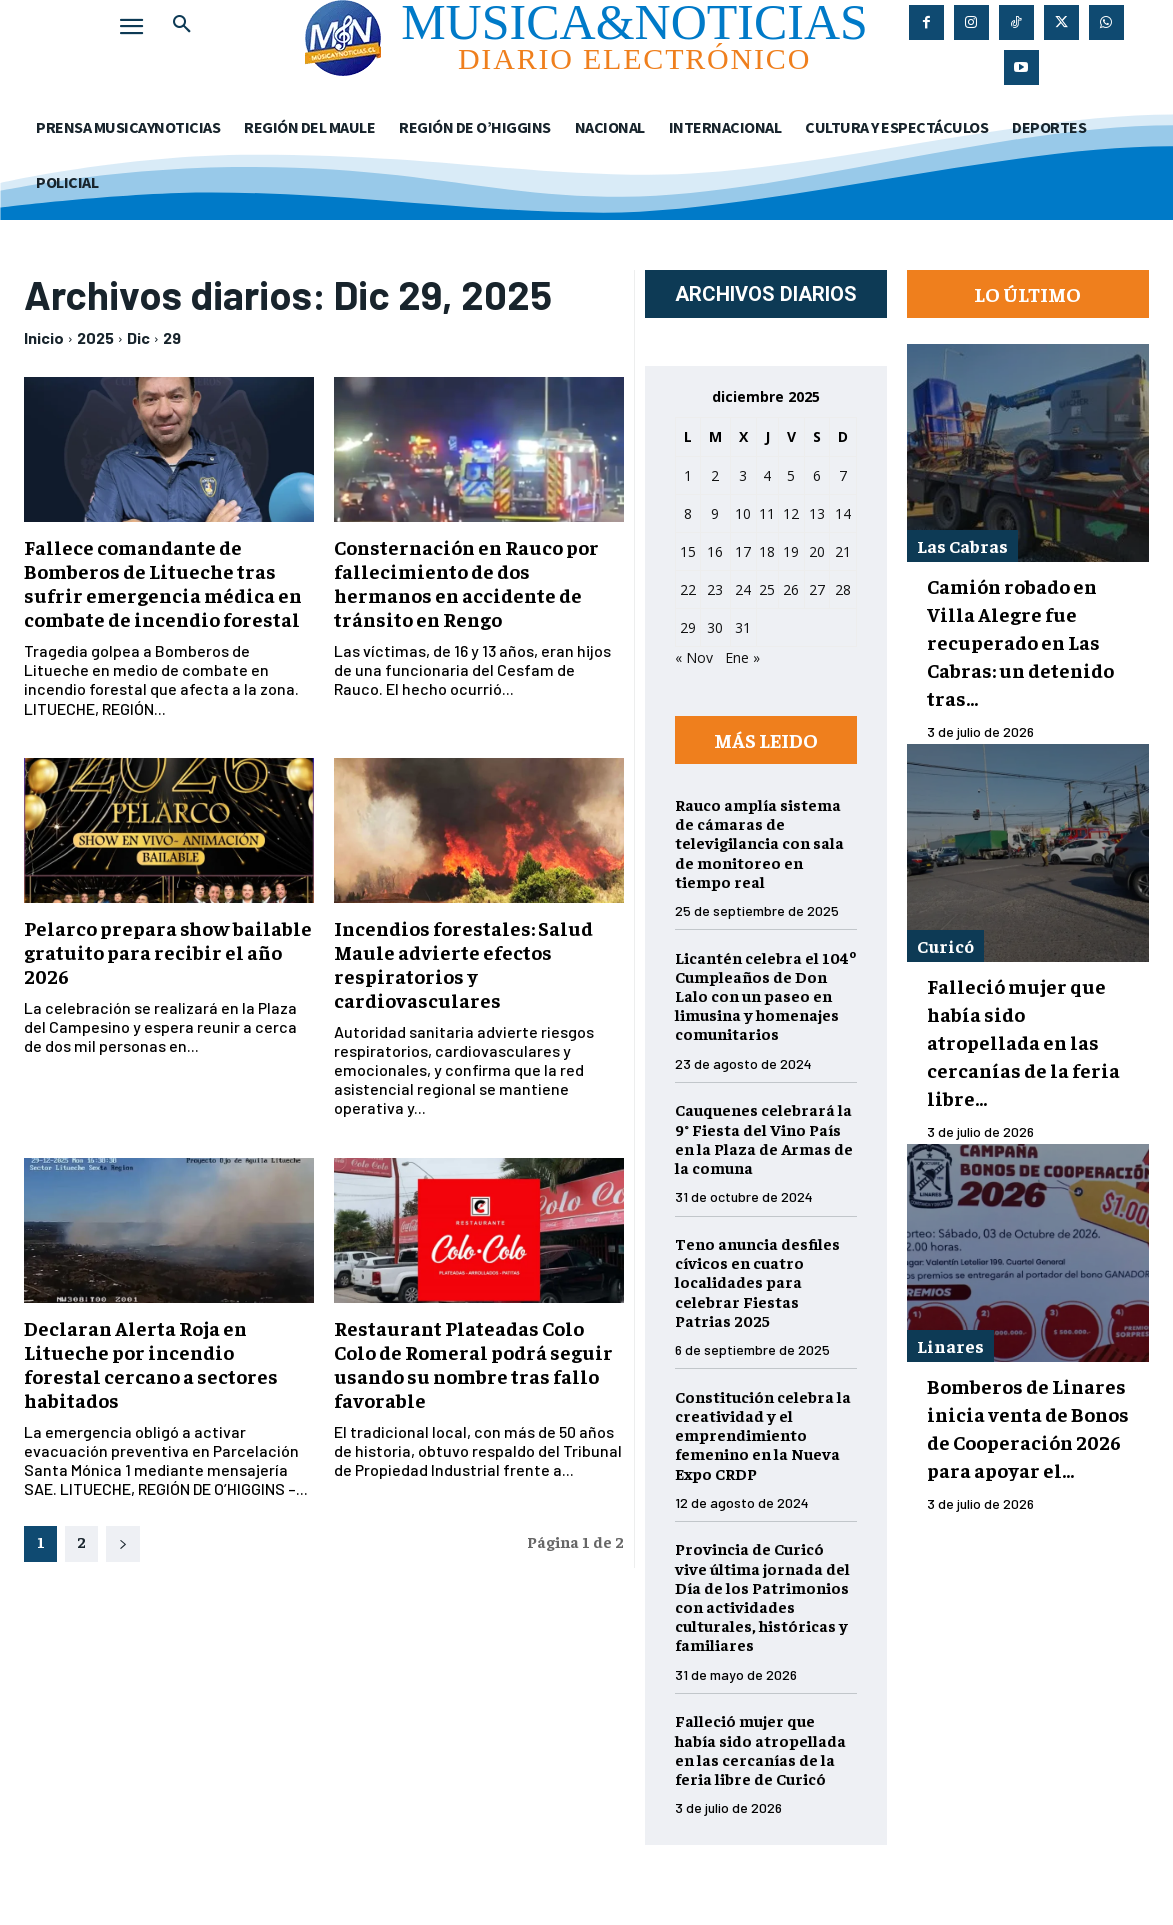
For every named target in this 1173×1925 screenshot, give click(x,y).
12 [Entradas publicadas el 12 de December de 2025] (791, 513)
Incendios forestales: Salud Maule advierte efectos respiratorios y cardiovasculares (463, 963)
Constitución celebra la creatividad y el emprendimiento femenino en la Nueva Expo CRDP (763, 1434)
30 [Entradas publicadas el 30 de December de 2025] (715, 627)
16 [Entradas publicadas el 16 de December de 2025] (715, 551)
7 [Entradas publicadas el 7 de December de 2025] (843, 475)
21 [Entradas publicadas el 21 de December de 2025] (843, 551)
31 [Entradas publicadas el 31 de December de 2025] (743, 627)
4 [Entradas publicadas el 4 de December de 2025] (767, 475)
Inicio (44, 337)
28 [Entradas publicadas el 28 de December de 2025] (843, 589)
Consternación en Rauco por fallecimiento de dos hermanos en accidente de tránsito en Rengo (466, 582)
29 (172, 337)
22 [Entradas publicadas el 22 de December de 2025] (688, 589)
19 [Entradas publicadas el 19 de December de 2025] (791, 551)
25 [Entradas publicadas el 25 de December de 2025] (767, 589)
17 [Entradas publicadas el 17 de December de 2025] (743, 551)
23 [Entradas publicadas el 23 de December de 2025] (715, 589)
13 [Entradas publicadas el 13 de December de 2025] (817, 513)
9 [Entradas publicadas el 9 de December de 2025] (715, 513)
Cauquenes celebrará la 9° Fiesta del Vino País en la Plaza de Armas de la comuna (764, 1138)
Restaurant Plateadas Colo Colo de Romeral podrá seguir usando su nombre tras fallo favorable (473, 1363)
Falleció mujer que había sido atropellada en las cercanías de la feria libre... (1023, 1041)
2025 (95, 337)
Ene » (742, 657)
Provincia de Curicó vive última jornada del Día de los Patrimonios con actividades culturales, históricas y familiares (762, 1596)
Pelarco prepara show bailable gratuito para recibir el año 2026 (168, 951)
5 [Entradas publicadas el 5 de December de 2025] (791, 475)
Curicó (945, 945)
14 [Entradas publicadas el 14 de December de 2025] (843, 513)
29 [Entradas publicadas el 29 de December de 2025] (688, 627)
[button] (182, 24)
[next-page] (123, 1544)
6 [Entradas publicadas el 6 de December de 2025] (817, 475)
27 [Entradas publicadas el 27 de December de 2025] (817, 589)
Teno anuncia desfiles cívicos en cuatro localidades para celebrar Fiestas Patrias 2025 (757, 1281)
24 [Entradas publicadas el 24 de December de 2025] (743, 589)
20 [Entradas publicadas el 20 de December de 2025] (817, 551)
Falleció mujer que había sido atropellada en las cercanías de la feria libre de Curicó (760, 1749)
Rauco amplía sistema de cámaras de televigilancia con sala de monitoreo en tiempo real (759, 842)
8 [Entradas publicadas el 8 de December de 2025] (688, 513)
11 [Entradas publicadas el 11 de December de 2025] (767, 513)
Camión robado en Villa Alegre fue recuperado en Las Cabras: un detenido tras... (1020, 641)
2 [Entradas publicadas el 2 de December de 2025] (715, 475)
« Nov (694, 657)
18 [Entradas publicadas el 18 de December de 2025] (767, 551)
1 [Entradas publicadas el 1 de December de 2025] (688, 475)
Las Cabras (962, 545)
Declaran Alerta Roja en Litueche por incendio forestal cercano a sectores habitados (151, 1363)
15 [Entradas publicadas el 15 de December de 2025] (688, 551)
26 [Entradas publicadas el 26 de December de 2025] (791, 589)
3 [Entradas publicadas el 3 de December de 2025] (743, 475)
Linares (950, 1345)
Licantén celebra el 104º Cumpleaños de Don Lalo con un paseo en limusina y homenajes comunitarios (765, 995)
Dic (138, 337)
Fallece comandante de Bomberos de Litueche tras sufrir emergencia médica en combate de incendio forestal (163, 582)
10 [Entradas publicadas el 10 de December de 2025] (743, 513)
